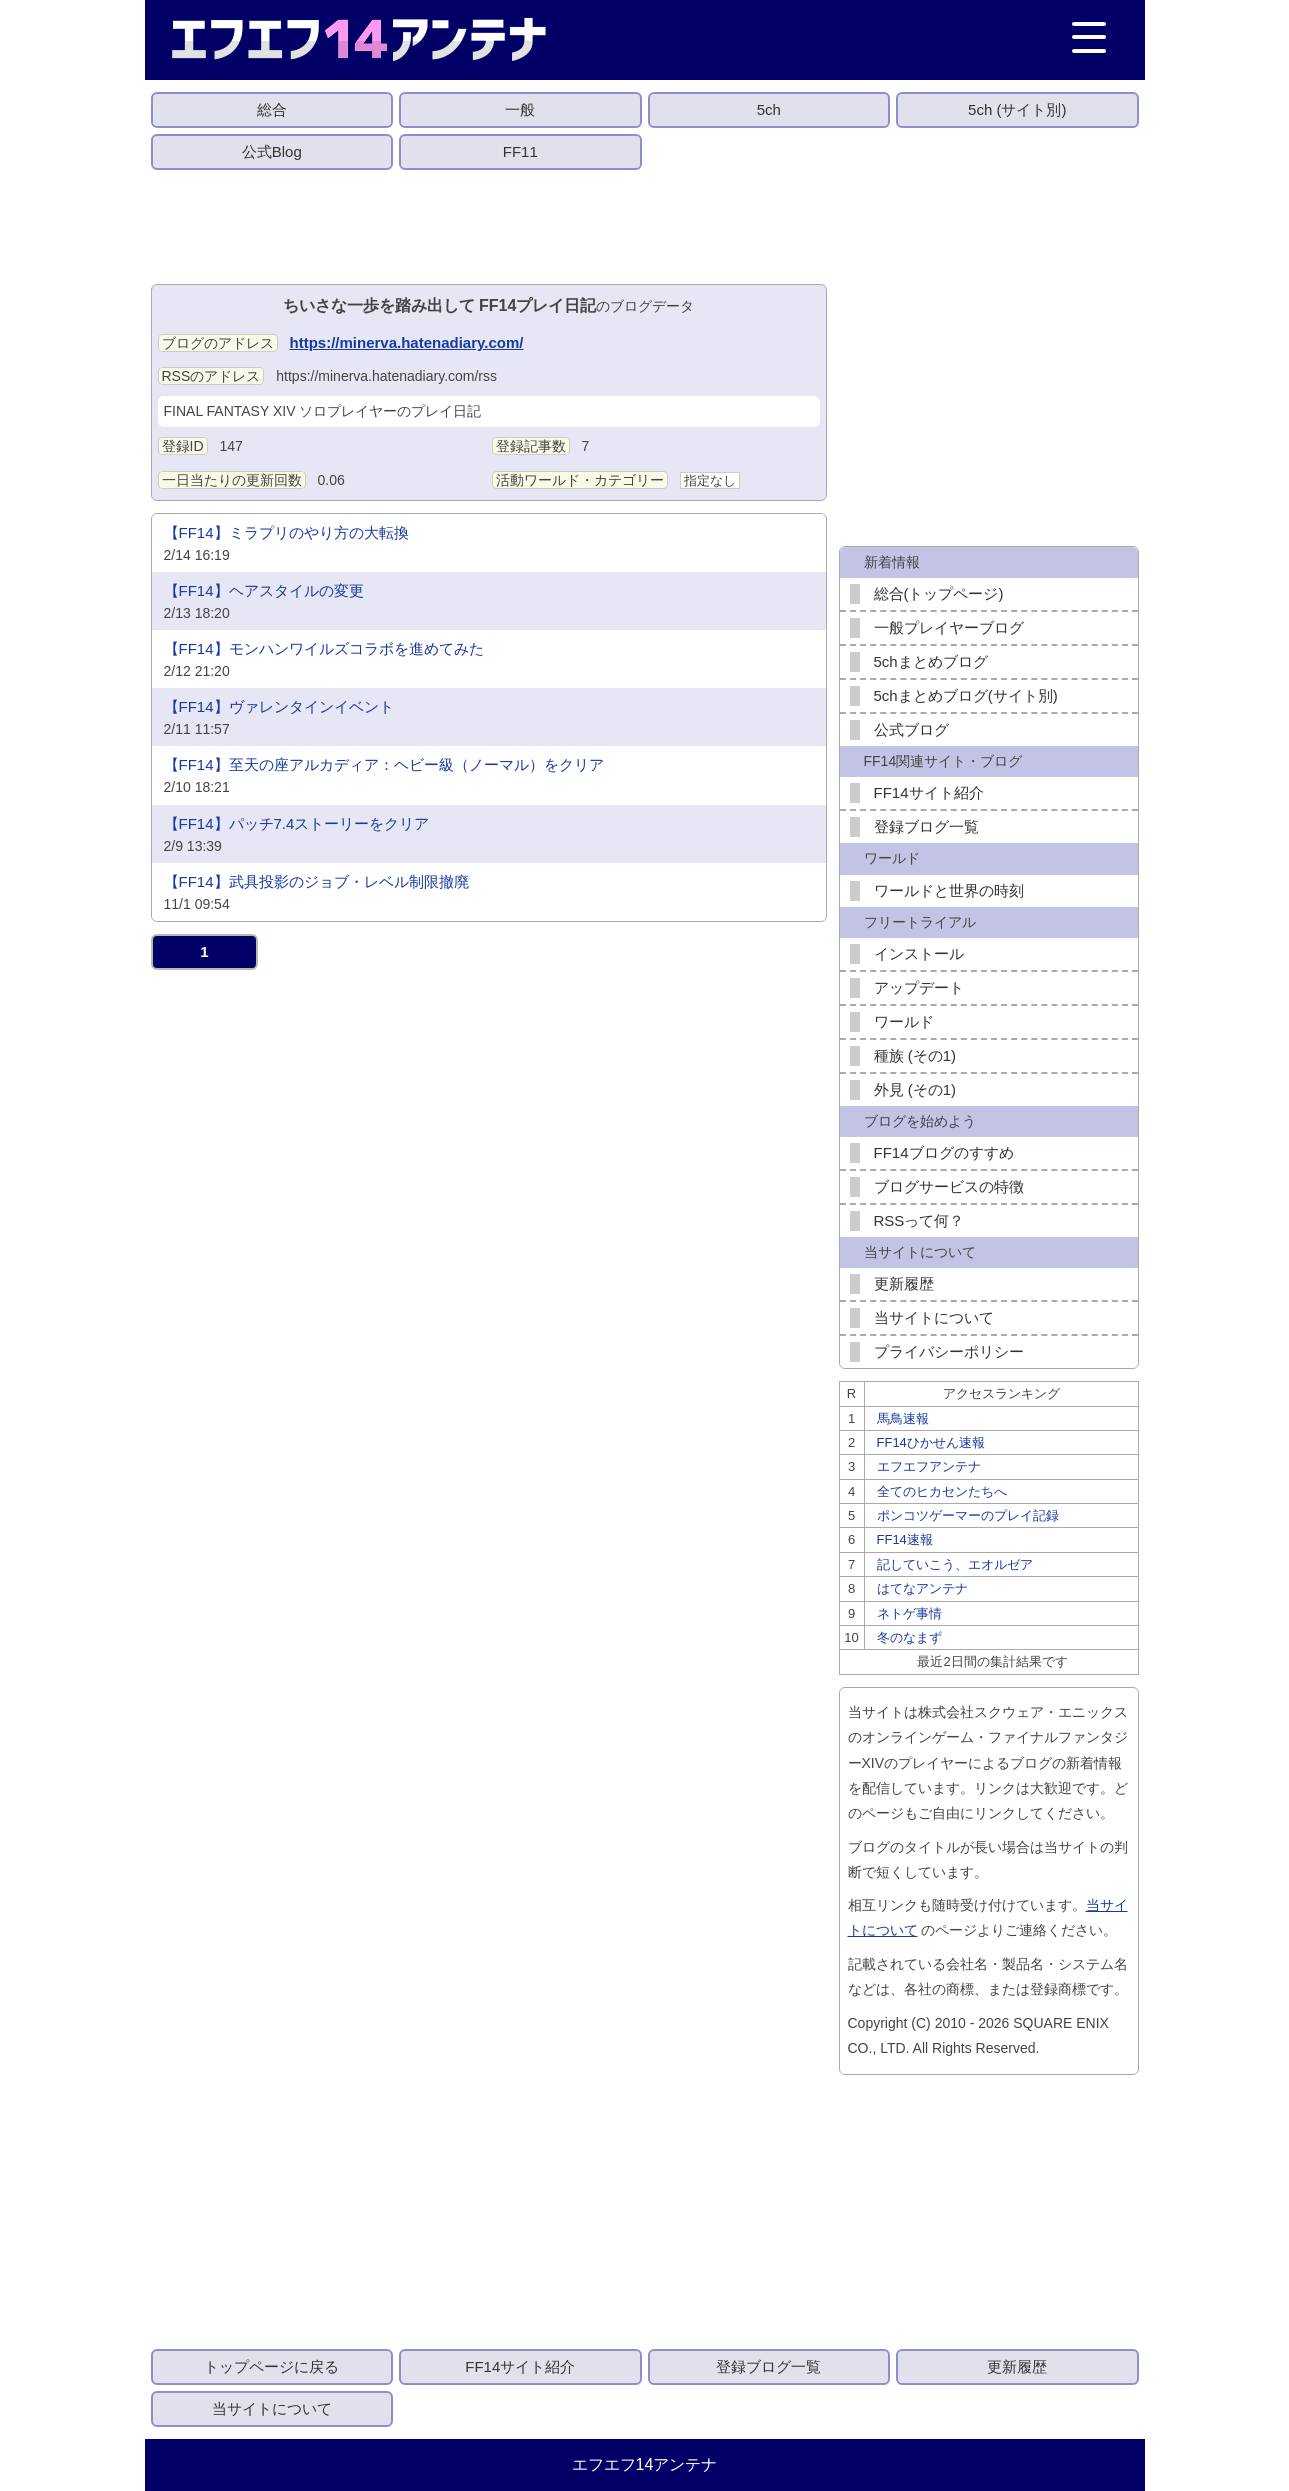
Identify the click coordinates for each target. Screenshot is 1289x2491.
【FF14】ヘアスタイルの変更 (264, 590)
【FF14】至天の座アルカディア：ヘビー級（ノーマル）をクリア (384, 764)
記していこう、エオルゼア (955, 1564)
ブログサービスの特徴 (949, 1186)
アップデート (919, 987)
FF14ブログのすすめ (944, 1152)
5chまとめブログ (931, 661)
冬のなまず (909, 1637)
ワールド (904, 1021)
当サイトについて (934, 1317)
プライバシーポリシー (949, 1351)
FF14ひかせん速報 (931, 1442)
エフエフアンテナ (929, 1466)
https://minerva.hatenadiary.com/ (407, 342)
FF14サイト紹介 (929, 792)
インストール (919, 953)
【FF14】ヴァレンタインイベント (279, 706)
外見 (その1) (915, 1089)
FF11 (520, 151)
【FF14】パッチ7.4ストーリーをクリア (297, 823)
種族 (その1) (915, 1055)
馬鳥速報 (903, 1418)
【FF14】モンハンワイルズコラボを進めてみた (324, 648)
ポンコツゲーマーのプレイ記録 (968, 1515)
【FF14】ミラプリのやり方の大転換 (286, 532)
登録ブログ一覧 (926, 826)
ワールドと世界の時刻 (949, 890)
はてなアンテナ (922, 1588)
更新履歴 (904, 1283)
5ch (769, 109)
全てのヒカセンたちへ (942, 1491)
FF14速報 (905, 1539)
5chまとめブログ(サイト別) (966, 695)
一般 (520, 109)
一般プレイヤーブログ (949, 627)
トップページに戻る (271, 2366)
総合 (272, 109)
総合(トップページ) (939, 593)
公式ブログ (911, 729)
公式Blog (272, 151)
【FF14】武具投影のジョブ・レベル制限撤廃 (316, 881)
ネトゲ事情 (909, 1613)
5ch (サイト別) (1017, 109)
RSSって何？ (919, 1220)
